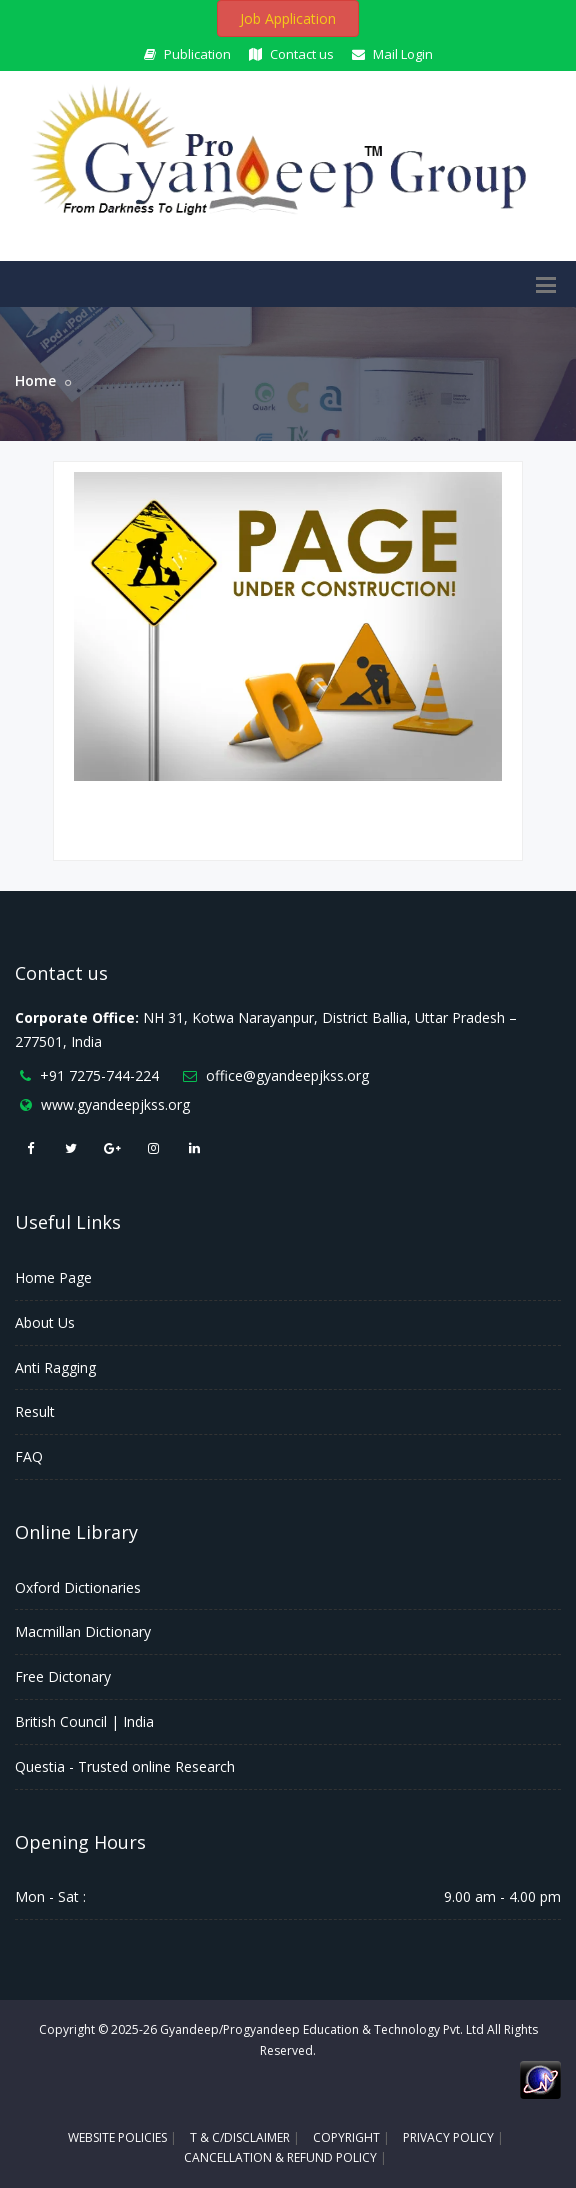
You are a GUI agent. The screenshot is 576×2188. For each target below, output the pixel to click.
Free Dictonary (63, 1676)
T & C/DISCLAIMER (240, 2137)
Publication (187, 54)
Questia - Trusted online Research (125, 1766)
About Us (45, 1322)
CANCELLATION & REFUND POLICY (280, 2157)
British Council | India (84, 1721)
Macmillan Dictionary (83, 1631)
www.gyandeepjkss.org (115, 1104)
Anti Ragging (55, 1367)
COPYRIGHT (346, 2137)
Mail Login (392, 54)
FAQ (29, 1456)
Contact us (291, 54)
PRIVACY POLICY (448, 2137)
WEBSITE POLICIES (117, 2137)
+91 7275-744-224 (99, 1075)
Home (35, 380)
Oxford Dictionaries (78, 1587)
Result (35, 1411)
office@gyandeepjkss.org (287, 1075)
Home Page (53, 1277)
